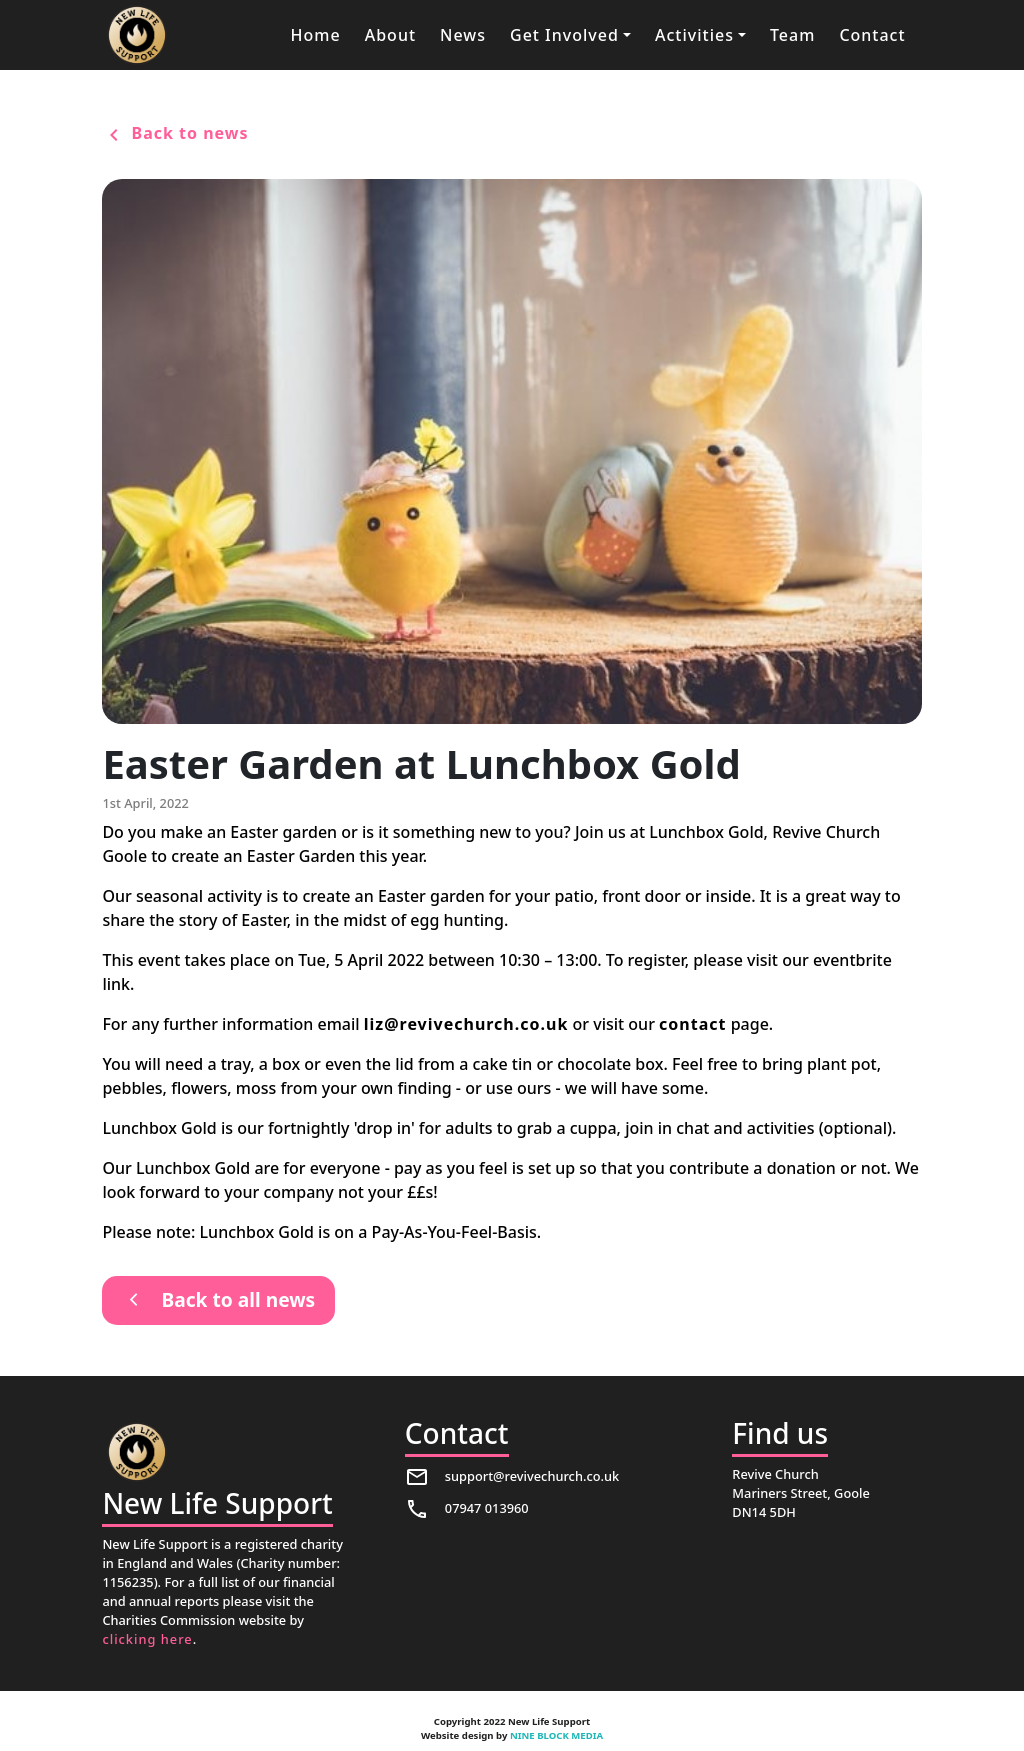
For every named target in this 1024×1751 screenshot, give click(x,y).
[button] (570, 35)
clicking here (147, 1639)
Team (792, 35)
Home (316, 35)
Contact (872, 35)
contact (692, 1024)
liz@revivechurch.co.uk (466, 1024)
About (390, 35)
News (463, 35)
